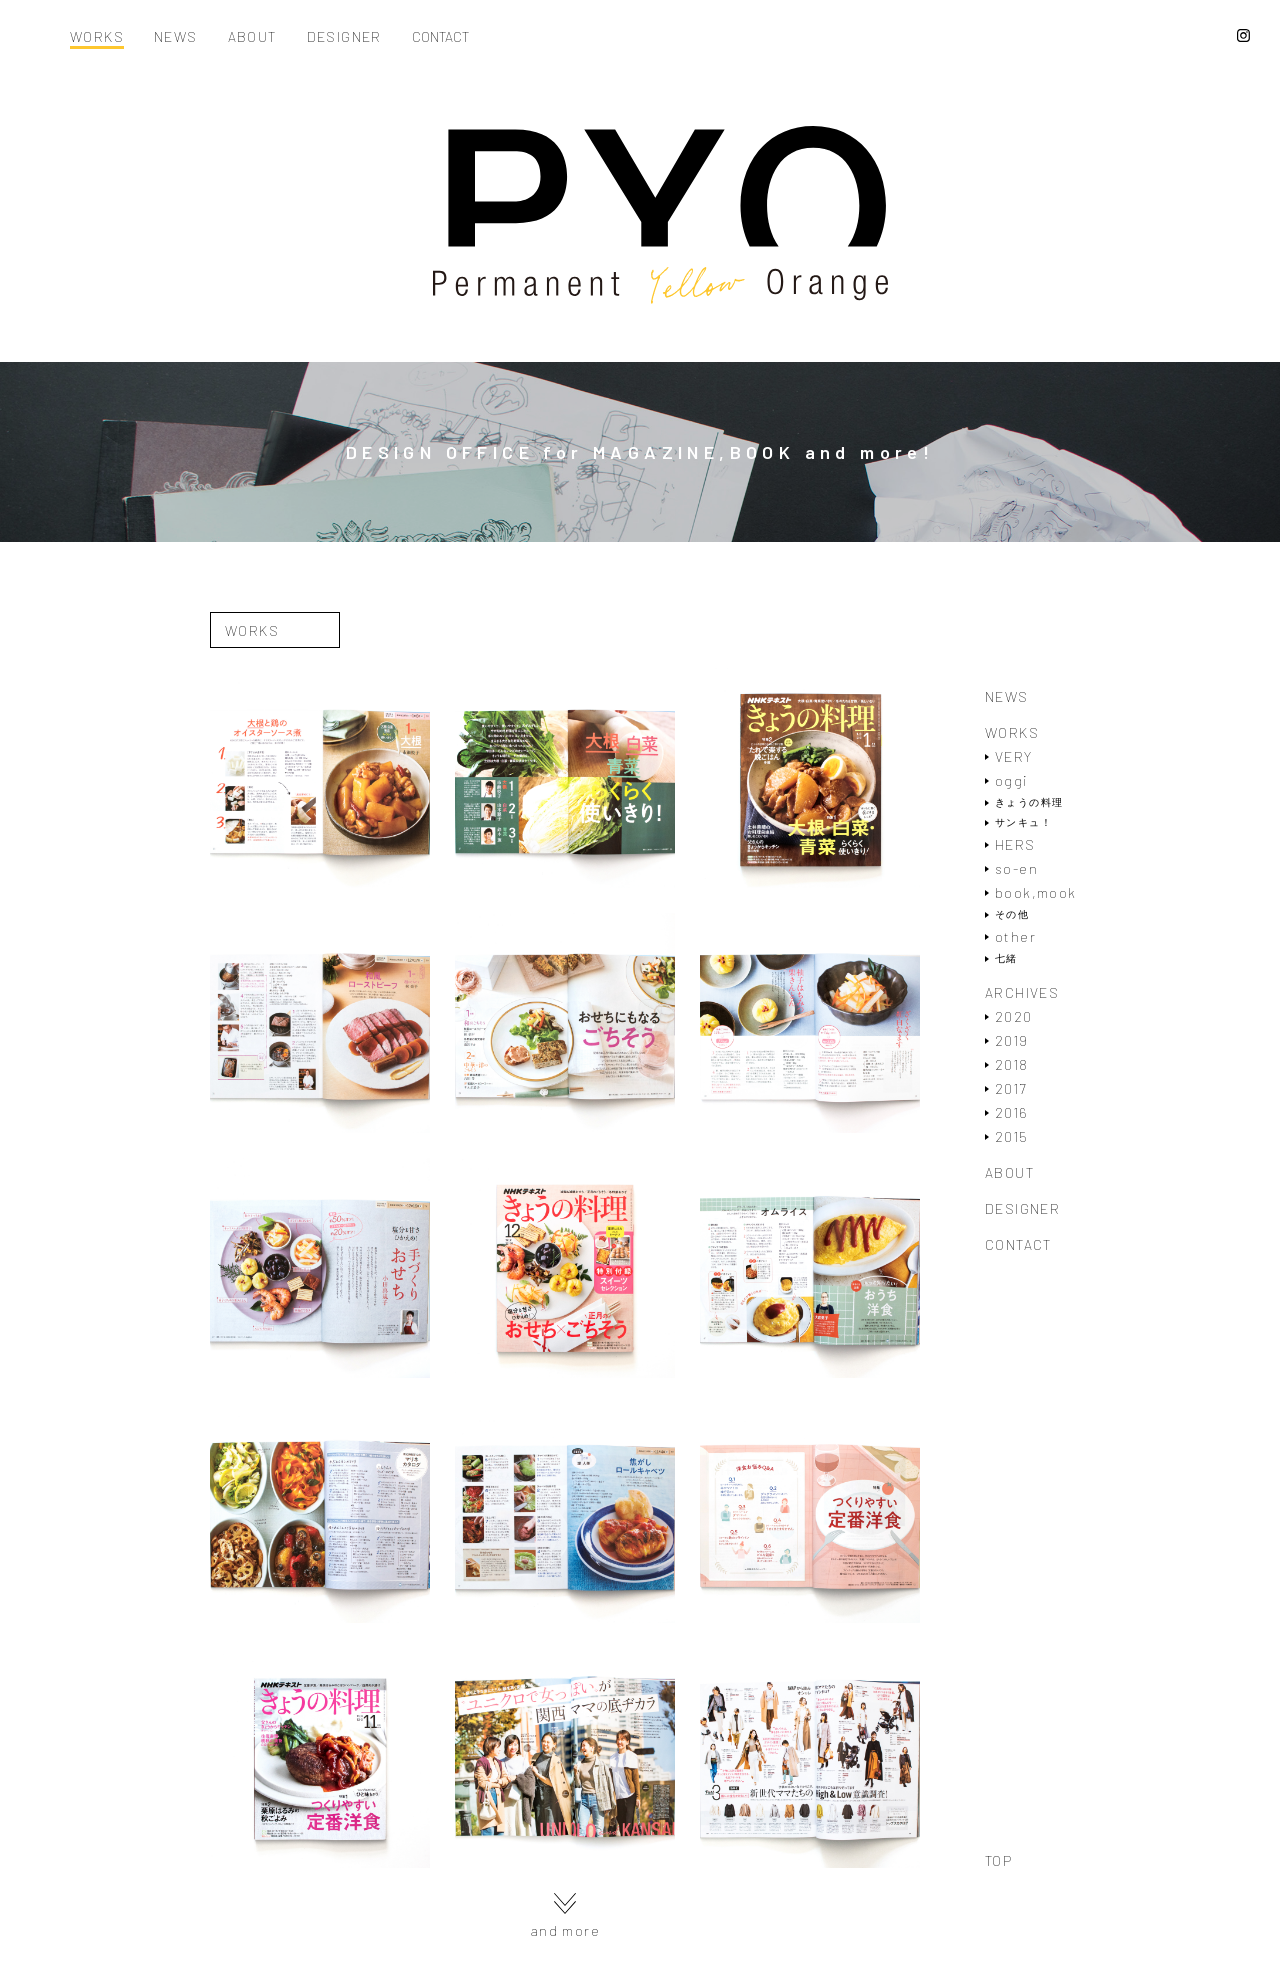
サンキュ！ (1023, 822)
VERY (1014, 756)
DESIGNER (344, 37)
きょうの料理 (1029, 802)
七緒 (1006, 958)
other (1015, 936)
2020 (1014, 1016)
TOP (998, 1861)
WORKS (97, 37)
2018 (1012, 1064)
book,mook (1036, 892)
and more (565, 1915)
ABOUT (252, 37)
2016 (1012, 1112)
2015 (1012, 1136)
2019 (1012, 1040)
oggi (1011, 780)
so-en (1016, 868)
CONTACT (440, 37)
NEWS (176, 37)
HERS (1015, 844)
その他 (1012, 914)
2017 (1011, 1088)
